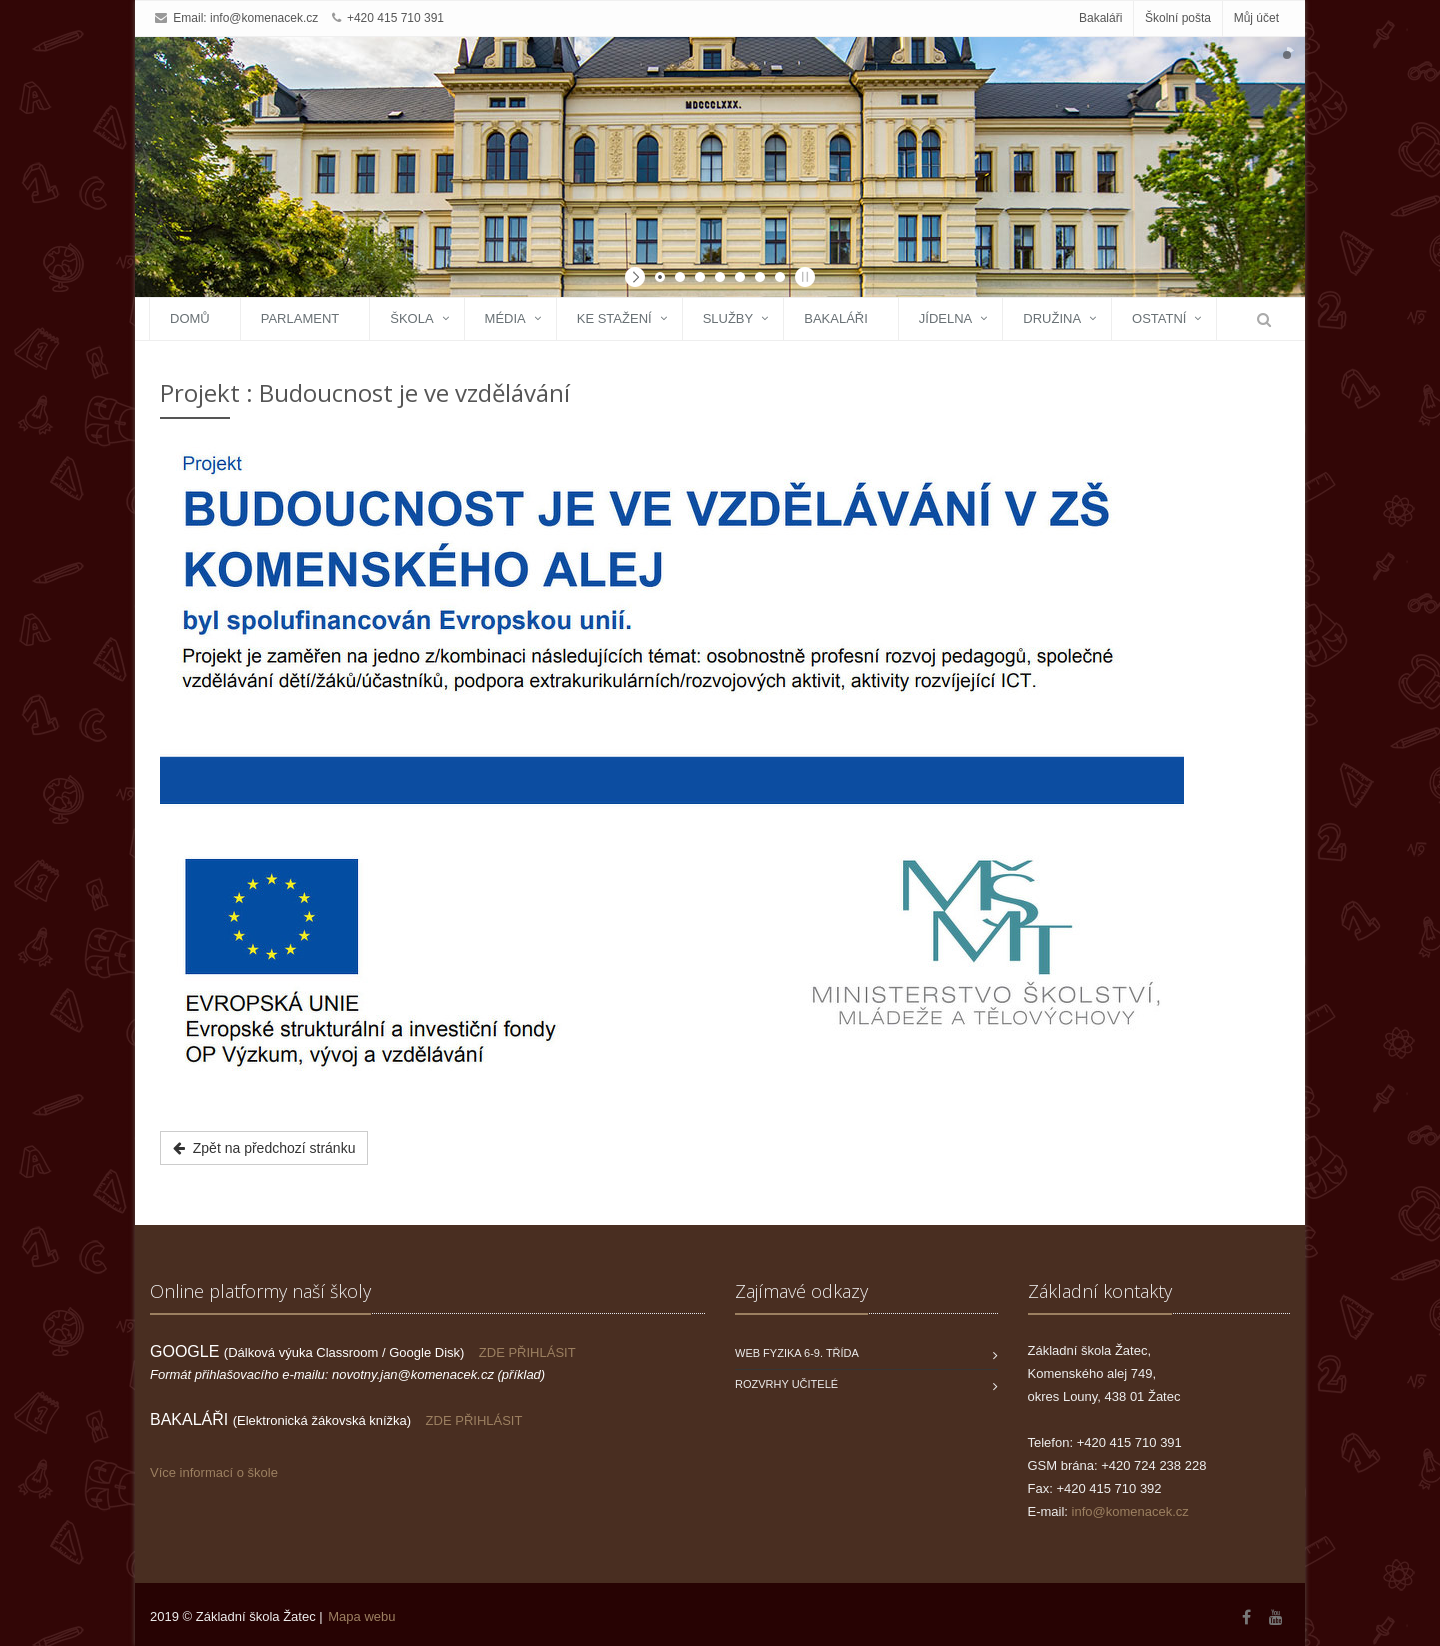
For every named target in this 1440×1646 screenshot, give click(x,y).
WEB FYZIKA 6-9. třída (797, 1353)
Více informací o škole (214, 1472)
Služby (728, 318)
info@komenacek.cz (264, 18)
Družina (1052, 318)
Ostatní (1159, 318)
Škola (411, 318)
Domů (190, 318)
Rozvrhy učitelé (786, 1384)
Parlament (300, 318)
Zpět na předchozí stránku (264, 1148)
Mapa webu (361, 1616)
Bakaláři (1100, 18)
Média (505, 318)
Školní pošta (1178, 18)
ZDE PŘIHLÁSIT (527, 1352)
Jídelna (945, 318)
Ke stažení (614, 318)
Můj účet (1256, 18)
